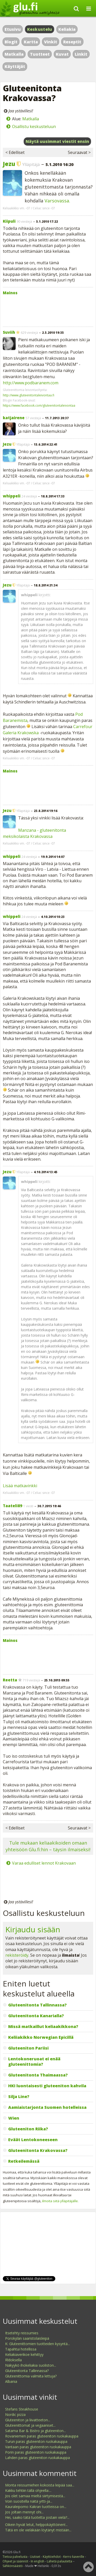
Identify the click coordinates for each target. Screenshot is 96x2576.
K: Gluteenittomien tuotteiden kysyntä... (37, 2343)
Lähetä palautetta (59, 2561)
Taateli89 (12, 1505)
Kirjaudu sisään (32, 1929)
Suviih (9, 332)
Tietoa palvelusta (15, 2556)
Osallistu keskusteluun (34, 126)
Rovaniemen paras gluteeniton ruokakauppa (41, 2436)
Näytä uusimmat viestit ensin (57, 141)
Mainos (10, 292)
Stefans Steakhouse (21, 2409)
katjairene (14, 417)
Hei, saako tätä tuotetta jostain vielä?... (37, 2517)
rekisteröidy (16, 1955)
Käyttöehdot (52, 2556)
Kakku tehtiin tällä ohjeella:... (28, 2490)
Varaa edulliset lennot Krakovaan (44, 1863)
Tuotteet (40, 54)
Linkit (81, 54)
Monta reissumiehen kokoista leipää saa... (39, 2485)
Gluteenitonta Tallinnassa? (27, 2370)
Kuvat (62, 54)
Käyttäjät (15, 66)
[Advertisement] (48, 309)
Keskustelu (39, 29)
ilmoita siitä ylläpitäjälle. (60, 2201)
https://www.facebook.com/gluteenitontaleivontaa (39, 405)
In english (37, 2561)
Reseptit (72, 42)
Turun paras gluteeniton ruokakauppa (36, 2441)
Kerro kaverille (73, 2556)
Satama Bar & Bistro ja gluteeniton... (35, 2430)
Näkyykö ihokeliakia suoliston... (30, 2365)
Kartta (31, 42)
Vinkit (50, 42)
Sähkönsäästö (13, 2566)
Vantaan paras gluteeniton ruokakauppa (38, 2446)
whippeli (11, 495)
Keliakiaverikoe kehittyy (24, 2354)
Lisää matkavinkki (20, 1485)
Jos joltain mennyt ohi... (24, 2512)
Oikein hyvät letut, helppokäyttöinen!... (36, 2524)
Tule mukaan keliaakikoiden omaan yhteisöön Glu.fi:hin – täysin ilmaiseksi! (48, 1846)
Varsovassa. (57, 201)
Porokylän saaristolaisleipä (27, 2338)
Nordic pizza (15, 2414)
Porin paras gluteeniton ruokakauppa (35, 2452)
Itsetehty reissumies (21, 2332)
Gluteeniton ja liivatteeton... (27, 2419)
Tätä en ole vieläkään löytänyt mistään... (38, 2530)
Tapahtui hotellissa (20, 2349)
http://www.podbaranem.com (30, 383)
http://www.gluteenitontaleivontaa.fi (28, 395)
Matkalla (14, 54)
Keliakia (67, 29)
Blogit (11, 42)
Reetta (10, 1679)
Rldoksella (13, 2359)
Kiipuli (9, 221)
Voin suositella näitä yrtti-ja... (28, 2501)
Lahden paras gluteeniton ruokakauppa (37, 2457)
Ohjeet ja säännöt (15, 2561)
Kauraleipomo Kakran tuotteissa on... (35, 2506)
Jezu (9, 164)
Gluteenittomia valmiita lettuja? (31, 2376)
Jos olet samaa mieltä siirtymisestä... (35, 2495)
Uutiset (35, 2556)
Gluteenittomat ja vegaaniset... (30, 2425)
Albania (11, 2381)
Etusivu (13, 29)
